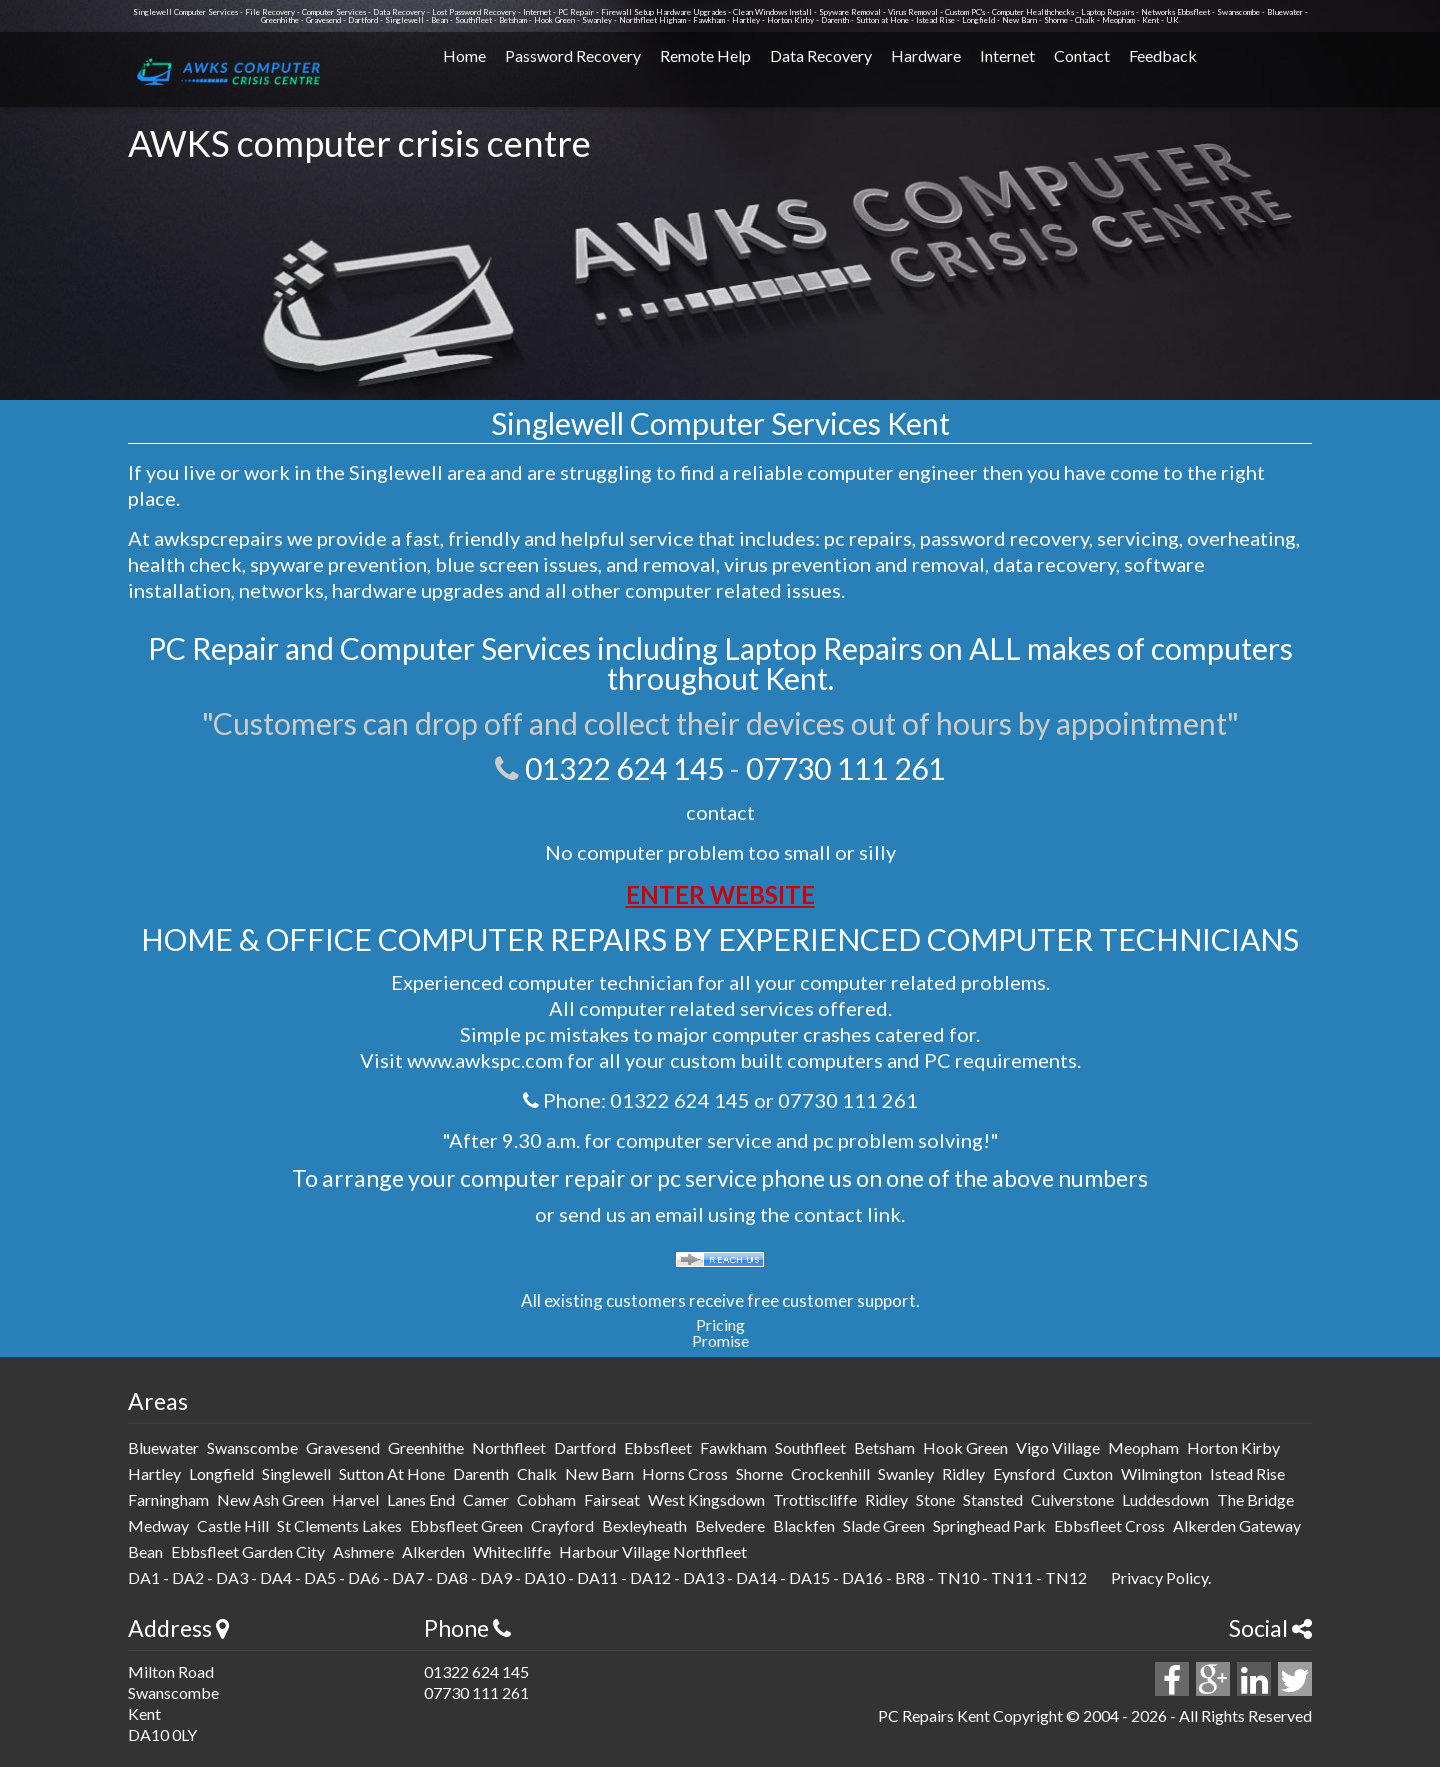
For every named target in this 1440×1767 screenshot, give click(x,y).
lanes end (421, 1499)
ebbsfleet (658, 1447)
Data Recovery (821, 55)
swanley (906, 1473)
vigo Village (1058, 1447)
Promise (720, 1340)
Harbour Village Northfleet (653, 1551)
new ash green (270, 1499)
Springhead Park (989, 1525)
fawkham (733, 1447)
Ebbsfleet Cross (1109, 1525)
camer (486, 1499)
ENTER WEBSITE (720, 894)
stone (935, 1499)
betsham (884, 1447)
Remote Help (705, 55)
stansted (993, 1499)
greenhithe (426, 1447)
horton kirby (1233, 1447)
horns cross (685, 1473)
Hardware (926, 55)
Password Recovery (573, 55)
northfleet (509, 1447)
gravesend (343, 1447)
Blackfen (804, 1525)
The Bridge (1255, 1499)
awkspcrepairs (218, 538)
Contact (1082, 55)
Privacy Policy (1159, 1577)
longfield (221, 1473)
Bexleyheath (644, 1525)
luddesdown (1165, 1499)
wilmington (1161, 1473)
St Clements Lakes (339, 1525)
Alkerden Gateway (1237, 1525)
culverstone (1072, 1499)
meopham (1143, 1447)
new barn (599, 1473)
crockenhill (830, 1473)
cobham (546, 1499)
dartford (585, 1447)
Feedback (1163, 55)
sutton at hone (392, 1473)
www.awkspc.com (485, 1060)
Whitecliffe (512, 1551)
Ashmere (363, 1551)
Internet (1007, 55)
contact (720, 812)
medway (158, 1525)
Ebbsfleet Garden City (248, 1551)
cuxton (1088, 1473)
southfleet (810, 1447)
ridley (963, 1473)
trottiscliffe (815, 1499)
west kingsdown (706, 1499)
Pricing (720, 1324)
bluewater (163, 1447)
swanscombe (252, 1447)
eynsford (1024, 1473)
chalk (537, 1473)
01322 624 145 (624, 768)
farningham (168, 1499)
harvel (355, 1499)
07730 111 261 (845, 768)
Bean (145, 1551)
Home (464, 55)
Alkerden (433, 1551)
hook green (965, 1447)
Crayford (562, 1525)
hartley (154, 1473)
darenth (481, 1473)
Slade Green (884, 1525)
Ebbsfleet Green (466, 1525)
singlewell (296, 1473)
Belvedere (730, 1525)
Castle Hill (233, 1525)
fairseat (612, 1499)
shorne (759, 1473)
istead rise (1247, 1473)
